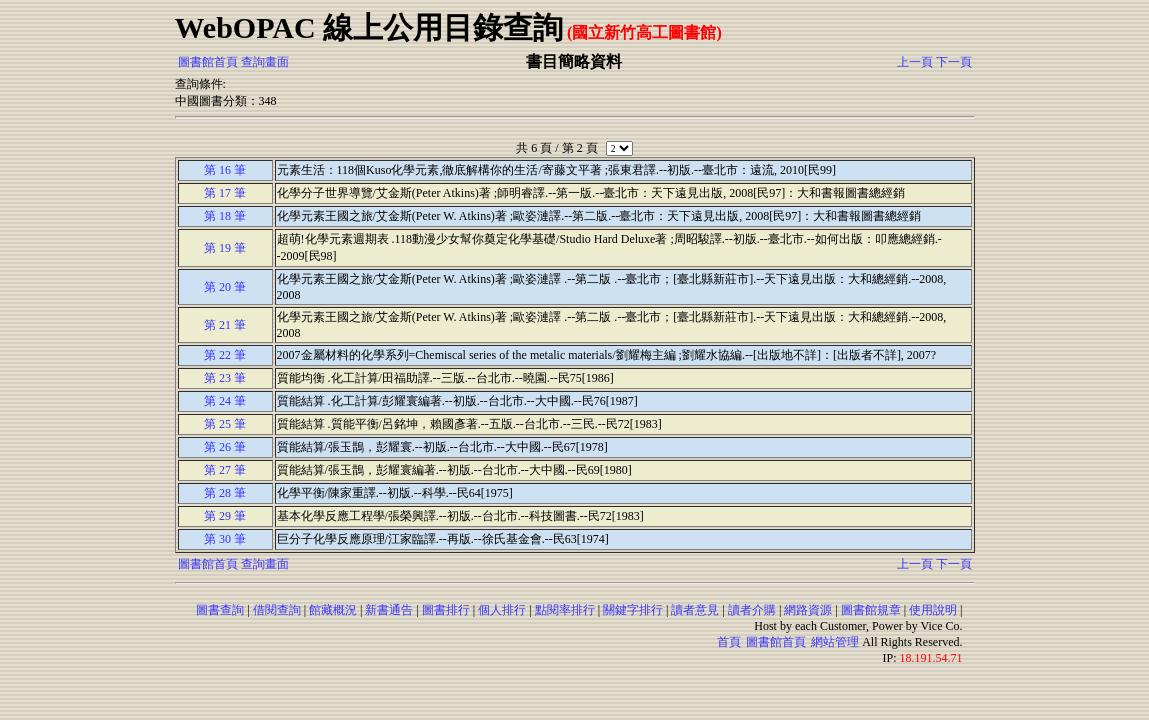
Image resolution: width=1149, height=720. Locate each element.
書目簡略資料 (574, 61)
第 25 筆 (225, 424)
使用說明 (933, 610)
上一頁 (915, 62)
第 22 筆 (225, 355)
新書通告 (389, 610)
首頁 (729, 642)
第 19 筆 (225, 248)
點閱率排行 (565, 610)
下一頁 (954, 62)
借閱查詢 (277, 610)
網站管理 (835, 642)
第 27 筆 (225, 470)
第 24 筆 (225, 401)
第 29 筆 (225, 516)
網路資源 (808, 610)
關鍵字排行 (633, 610)
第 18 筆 (225, 216)
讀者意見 (695, 610)
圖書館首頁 (208, 62)
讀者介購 (752, 610)
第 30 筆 (225, 539)
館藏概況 (333, 610)
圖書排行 (446, 610)
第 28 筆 (225, 493)
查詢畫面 (265, 62)
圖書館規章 (871, 610)
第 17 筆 (225, 193)
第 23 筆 (225, 378)
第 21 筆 (225, 325)
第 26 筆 (225, 447)
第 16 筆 (225, 170)
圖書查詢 (220, 610)
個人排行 (502, 610)
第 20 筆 (225, 287)
